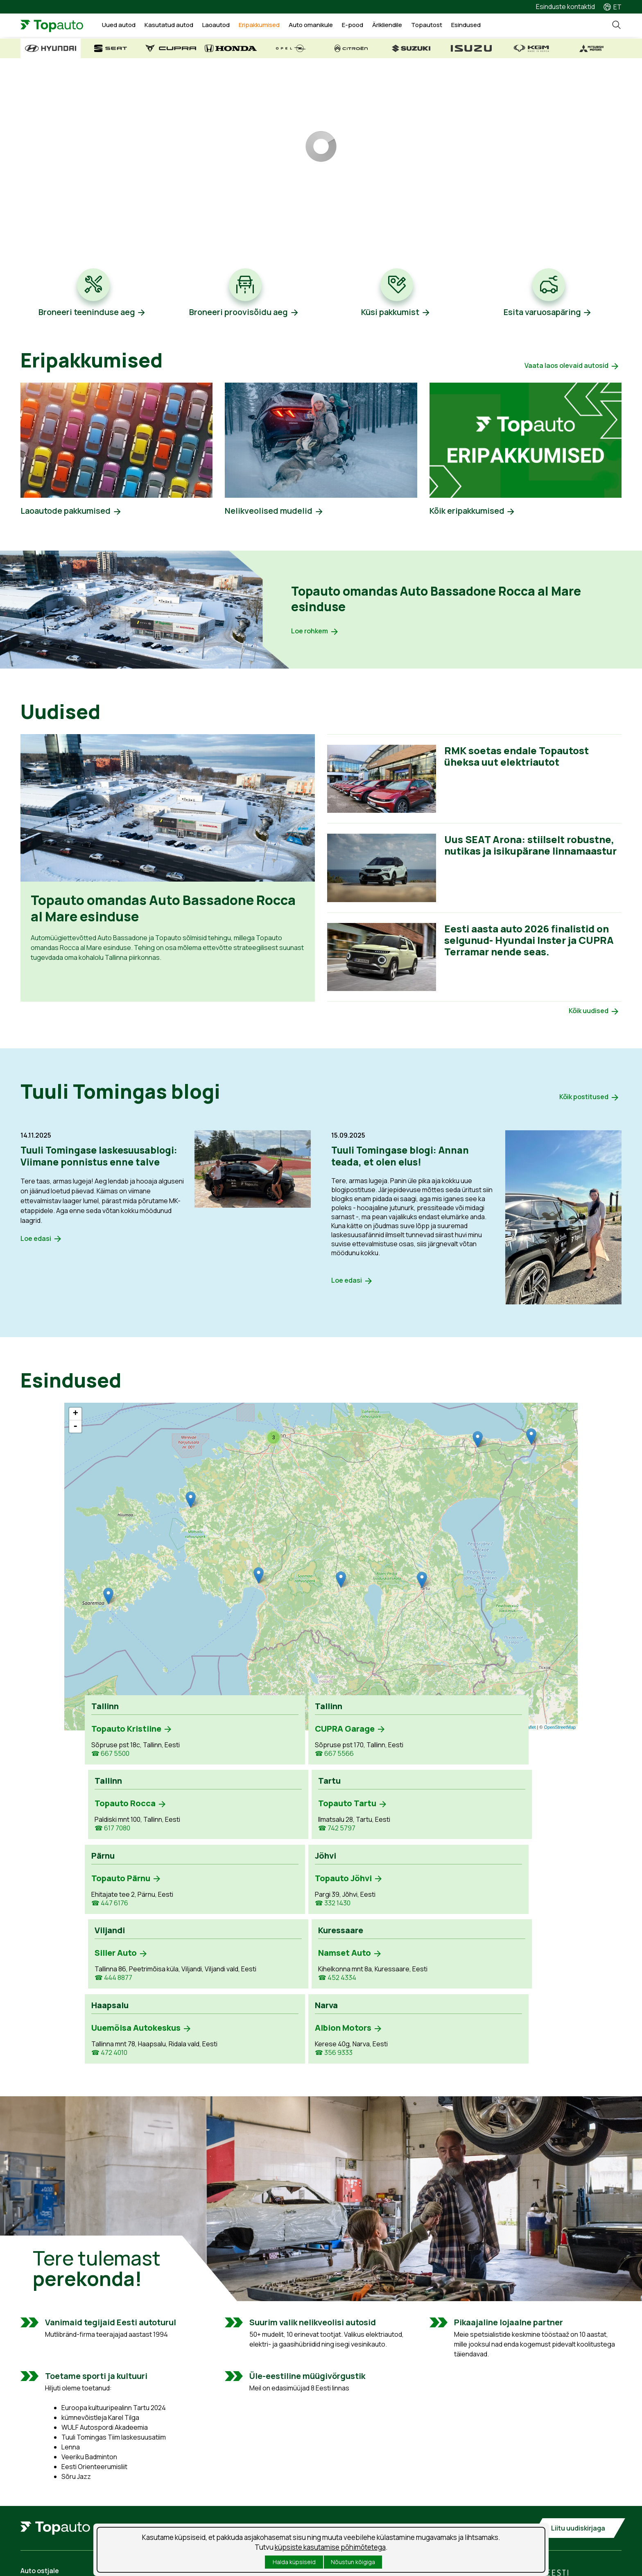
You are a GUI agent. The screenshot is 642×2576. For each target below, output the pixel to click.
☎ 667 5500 (110, 1757)
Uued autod (128, 25)
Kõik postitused (583, 1100)
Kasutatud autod (178, 25)
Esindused (475, 25)
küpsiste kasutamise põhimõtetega (330, 2547)
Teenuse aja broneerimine (218, 2473)
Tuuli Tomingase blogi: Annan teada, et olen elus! (402, 1157)
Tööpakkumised (359, 2473)
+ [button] (75, 1416)
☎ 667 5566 (229, 1757)
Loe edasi (35, 1240)
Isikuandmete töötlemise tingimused (74, 2564)
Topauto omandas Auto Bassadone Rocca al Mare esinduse (430, 599)
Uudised (347, 2488)
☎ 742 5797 (467, 1757)
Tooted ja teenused (208, 2488)
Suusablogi (352, 2502)
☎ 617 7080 (348, 1757)
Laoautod (225, 25)
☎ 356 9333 (229, 1916)
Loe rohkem (309, 633)
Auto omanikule (320, 25)
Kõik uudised (588, 1013)
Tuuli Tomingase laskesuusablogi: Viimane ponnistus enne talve (102, 1157)
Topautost (435, 25)
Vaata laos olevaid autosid (566, 366)
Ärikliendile (396, 25)
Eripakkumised (268, 25)
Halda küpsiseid (294, 2562)
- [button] (75, 1429)
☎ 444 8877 (349, 1841)
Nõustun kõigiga (353, 2562)
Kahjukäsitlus (197, 2502)
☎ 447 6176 (109, 1832)
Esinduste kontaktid (565, 6)
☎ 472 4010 (109, 1936)
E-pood (361, 25)
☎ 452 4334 (468, 1841)
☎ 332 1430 (228, 1832)
